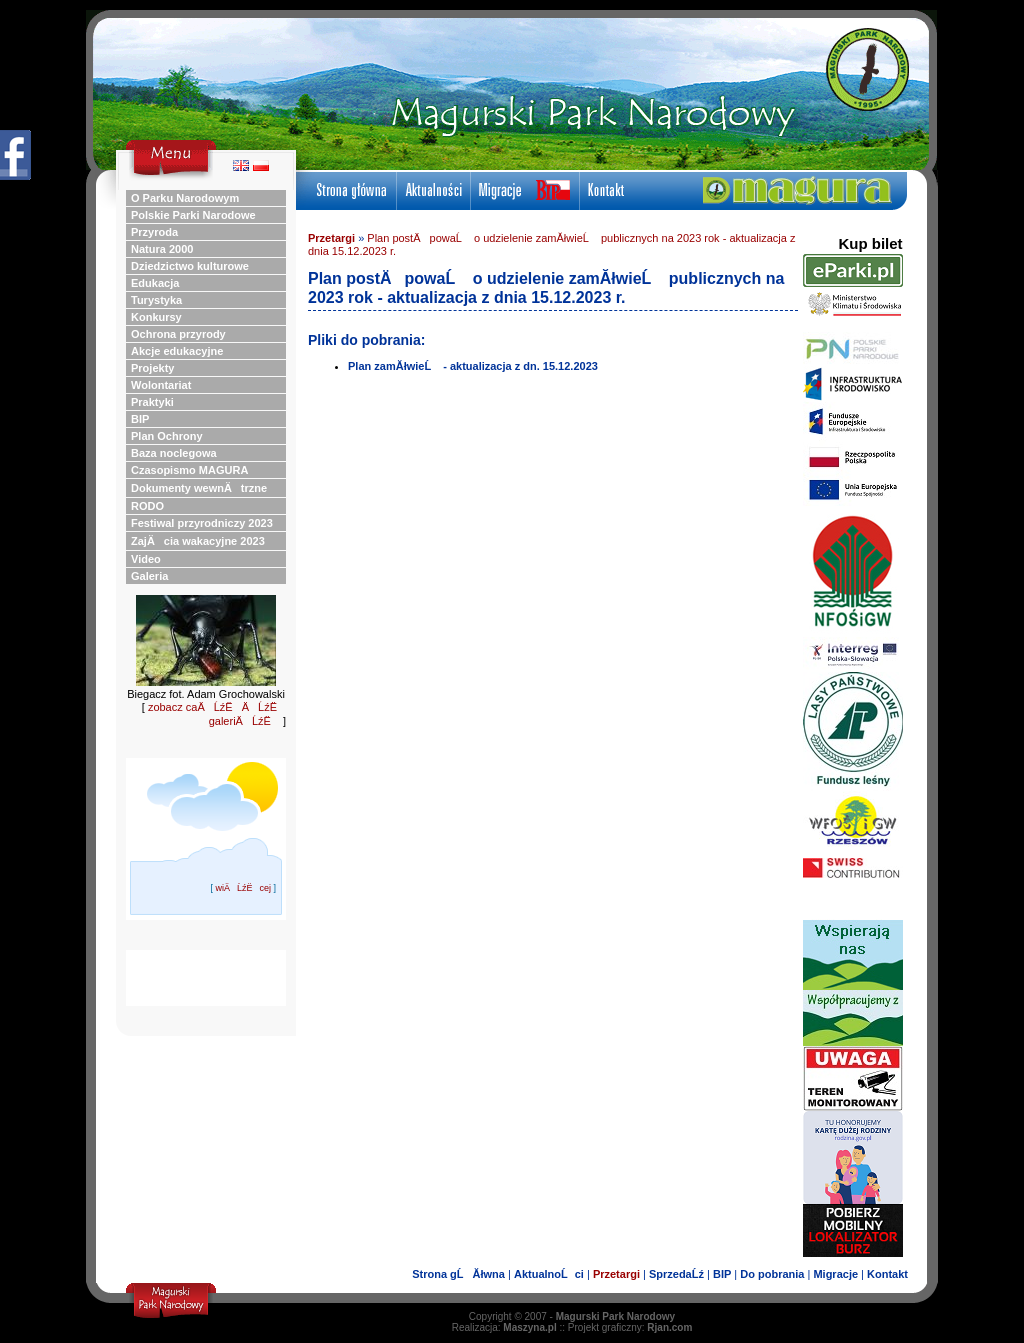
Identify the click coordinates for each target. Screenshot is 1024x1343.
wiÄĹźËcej (243, 888)
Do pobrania (772, 1274)
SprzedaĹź (676, 1274)
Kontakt (887, 1274)
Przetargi (331, 238)
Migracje (835, 1274)
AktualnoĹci (549, 1274)
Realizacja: (504, 1327)
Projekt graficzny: (630, 1327)
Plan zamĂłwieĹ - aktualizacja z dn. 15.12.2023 (473, 366)
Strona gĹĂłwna (458, 1274)
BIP (722, 1274)
